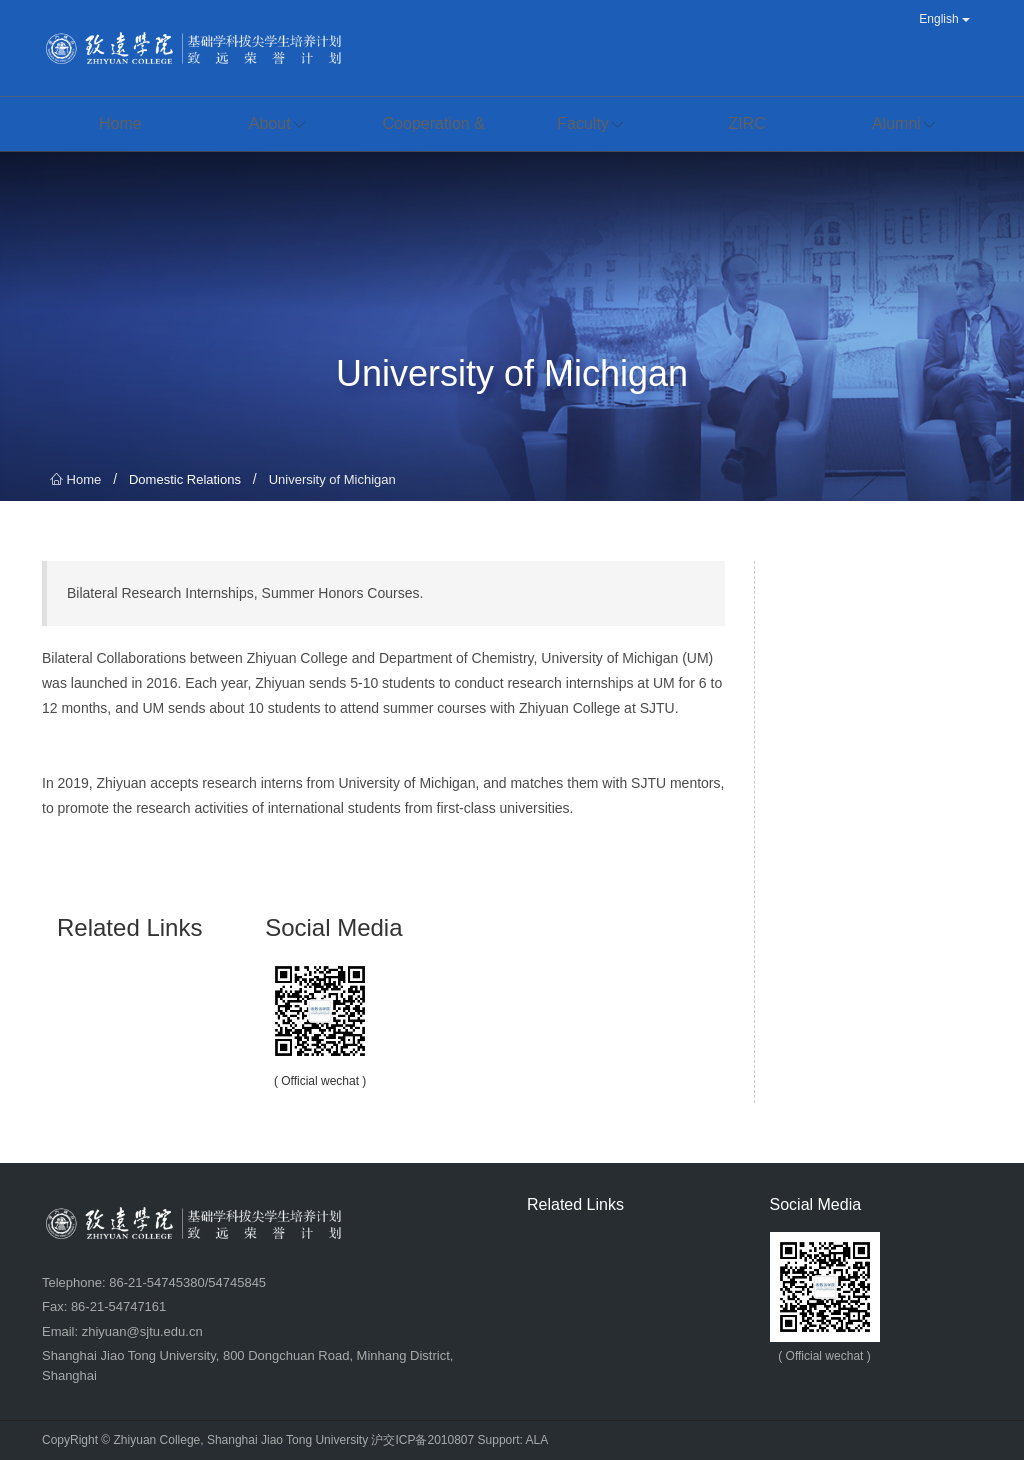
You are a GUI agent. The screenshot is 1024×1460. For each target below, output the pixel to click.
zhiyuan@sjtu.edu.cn (142, 1331)
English (944, 19)
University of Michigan (332, 479)
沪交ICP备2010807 (422, 1440)
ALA (537, 1440)
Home (75, 479)
